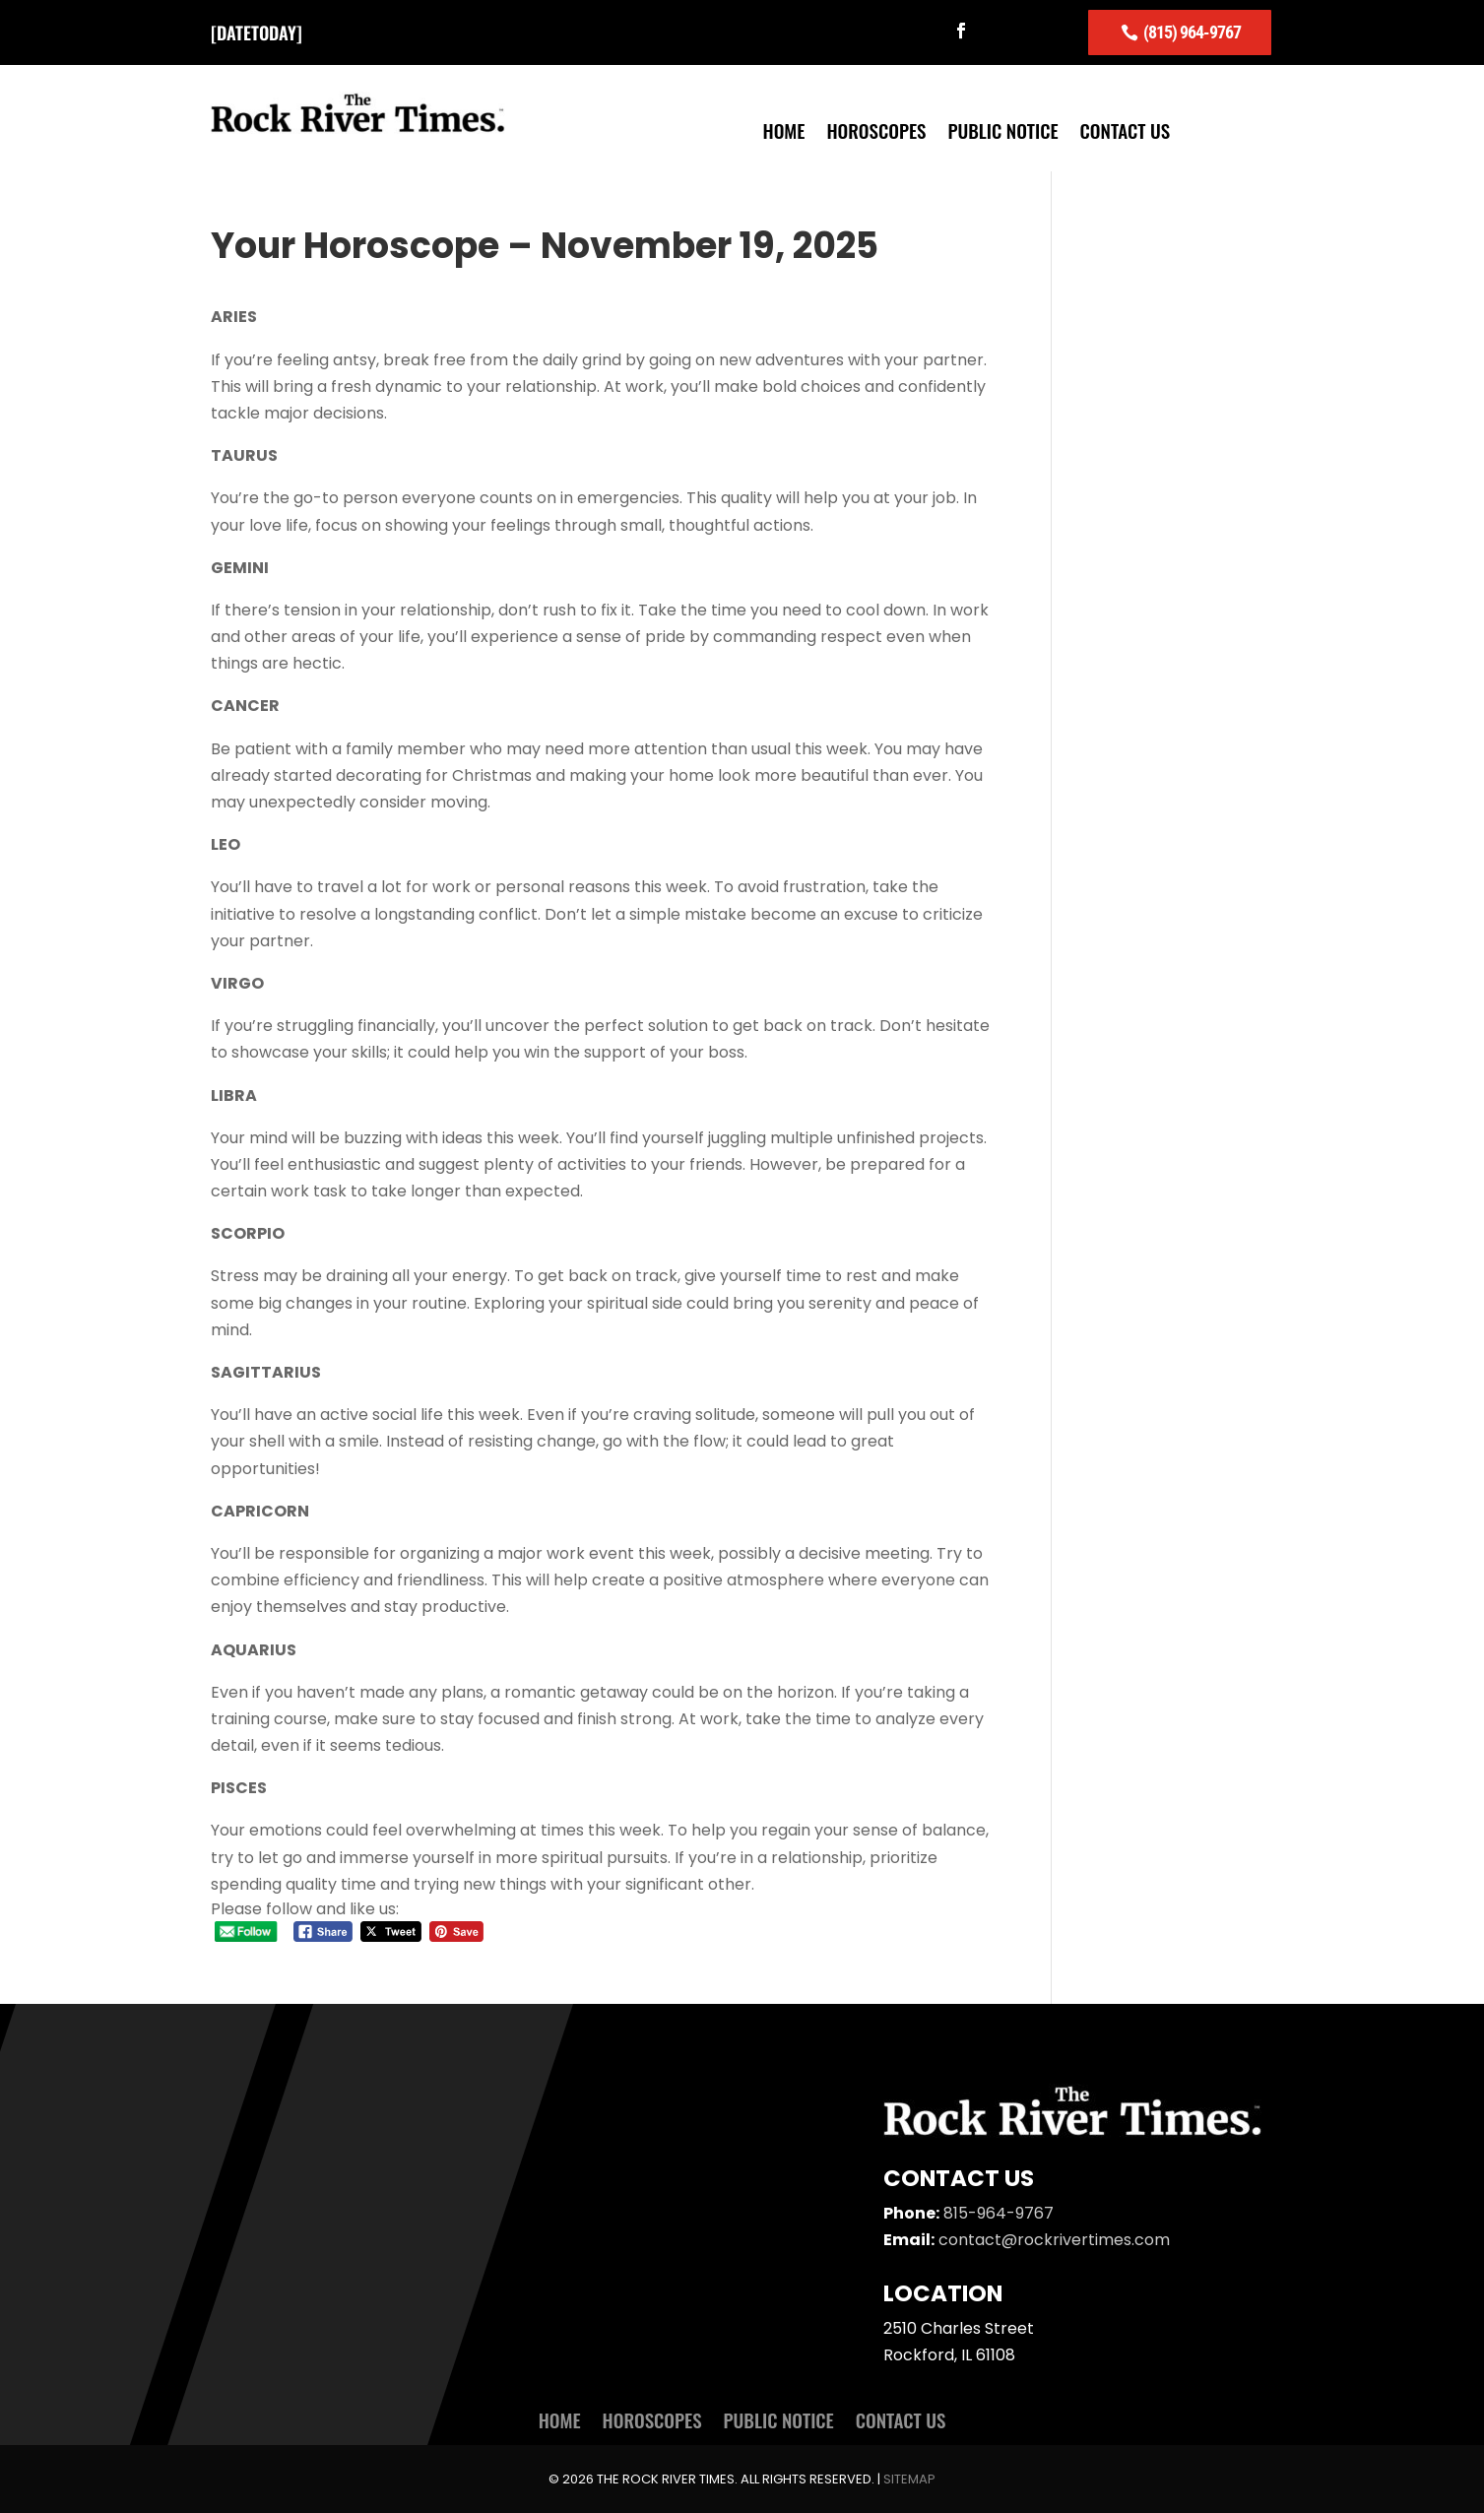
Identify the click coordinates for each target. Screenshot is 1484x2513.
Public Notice (1002, 132)
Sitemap (909, 2478)
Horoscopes (876, 132)
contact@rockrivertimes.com (1054, 2238)
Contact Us (1125, 132)
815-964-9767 (998, 2212)
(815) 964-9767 (1192, 31)
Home (784, 132)
